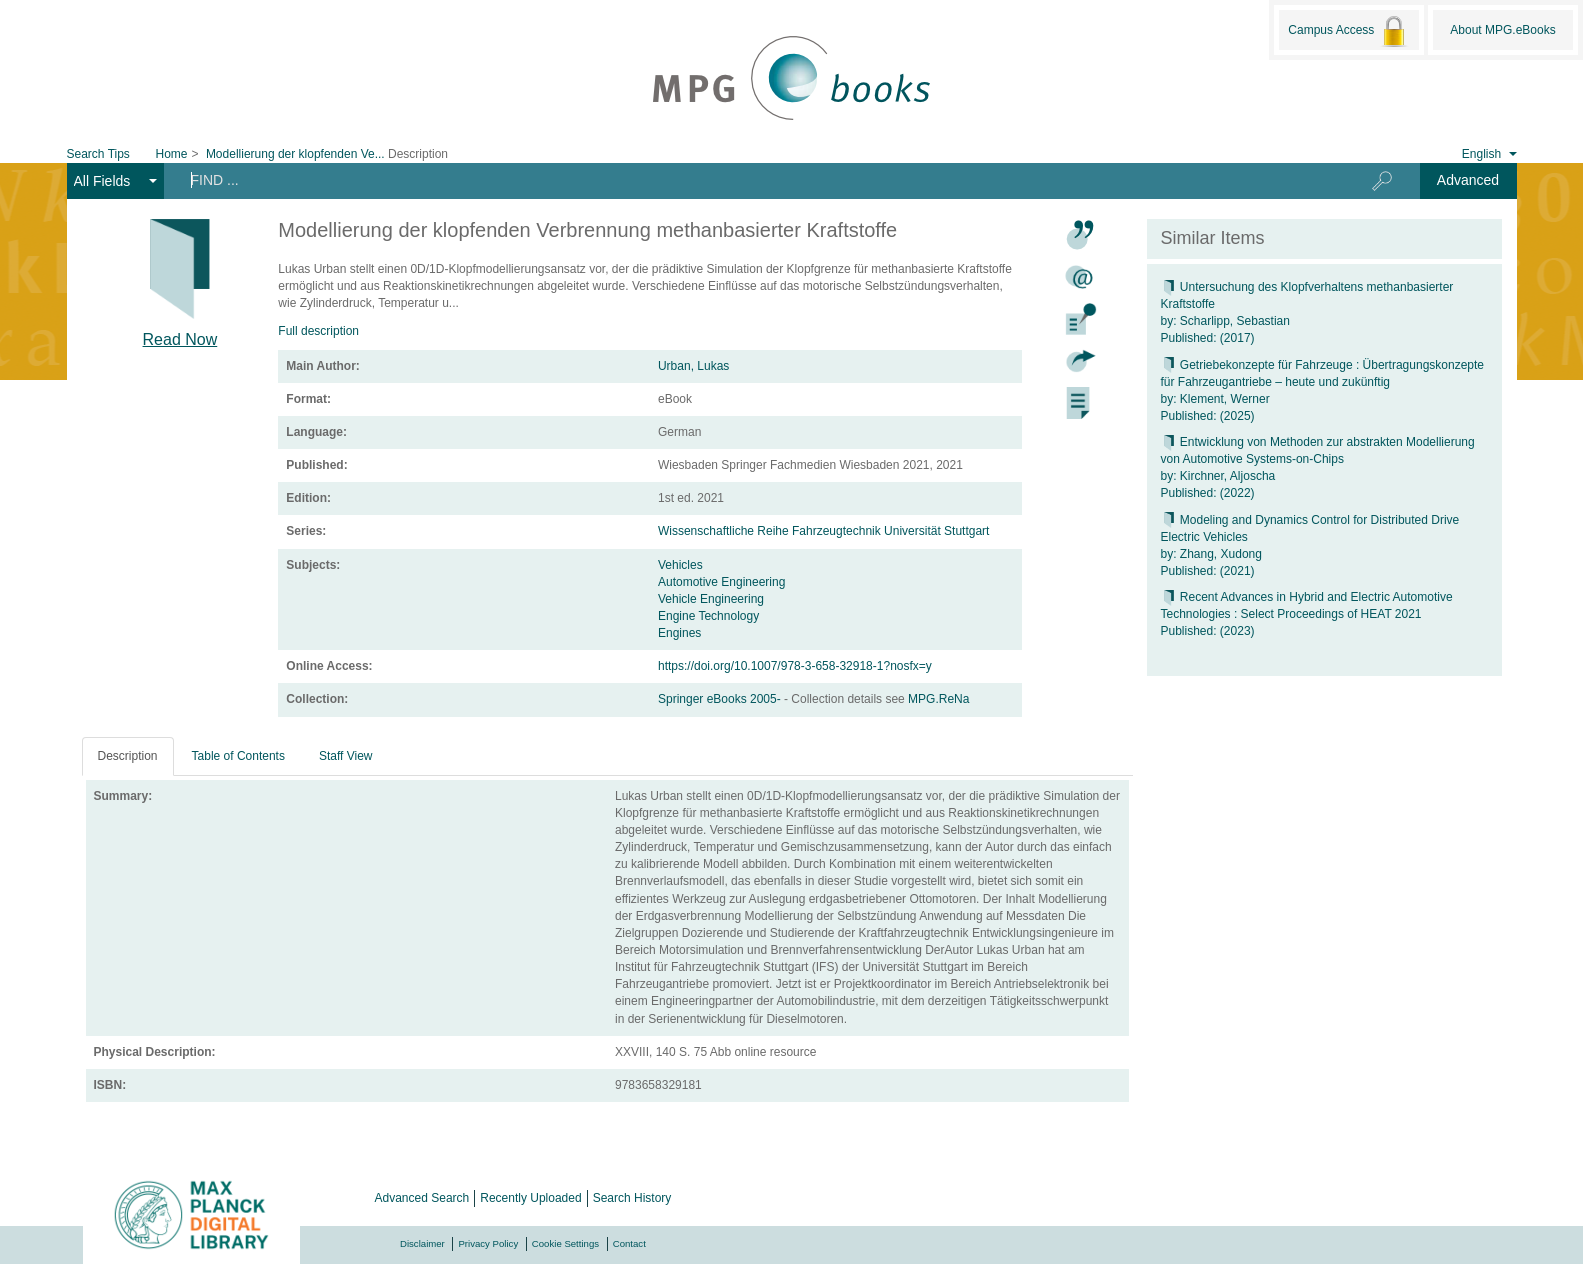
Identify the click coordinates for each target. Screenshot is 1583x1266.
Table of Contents (238, 756)
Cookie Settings (565, 1243)
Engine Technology (708, 616)
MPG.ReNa (938, 699)
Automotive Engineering (721, 582)
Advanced (1468, 180)
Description (128, 756)
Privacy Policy (488, 1243)
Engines (679, 633)
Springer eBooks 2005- (721, 699)
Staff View (346, 756)
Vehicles (680, 565)
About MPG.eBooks (1502, 30)
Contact (629, 1243)
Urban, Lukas (693, 366)
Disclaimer (422, 1243)
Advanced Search (422, 1198)
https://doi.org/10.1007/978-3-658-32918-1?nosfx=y (795, 666)
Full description (318, 331)
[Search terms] (746, 180)
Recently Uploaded (530, 1198)
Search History (632, 1198)
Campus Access (1348, 31)
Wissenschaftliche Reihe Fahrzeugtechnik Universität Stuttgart (823, 531)
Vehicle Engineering (711, 599)
